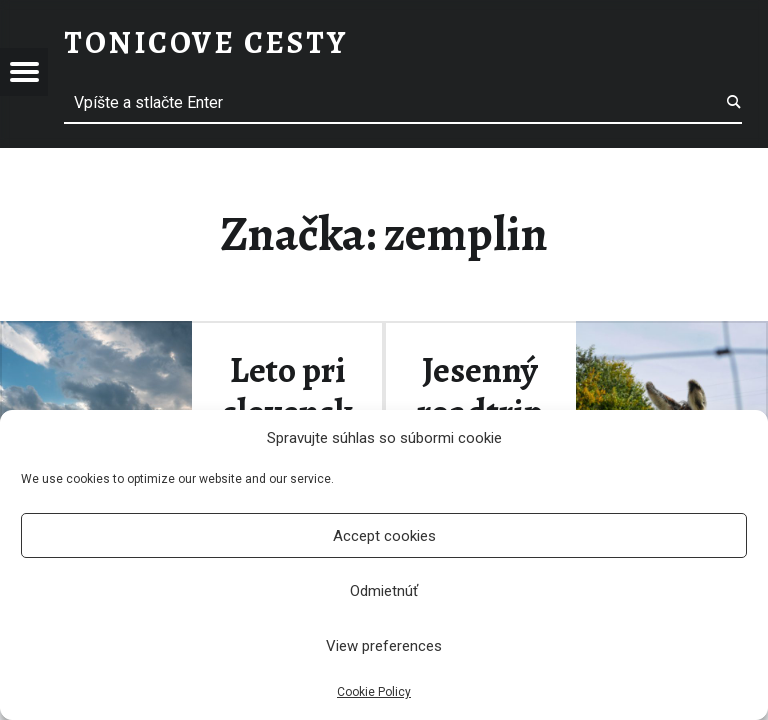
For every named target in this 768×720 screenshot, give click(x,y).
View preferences (384, 646)
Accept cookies (384, 536)
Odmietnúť (384, 591)
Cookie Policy (374, 692)
